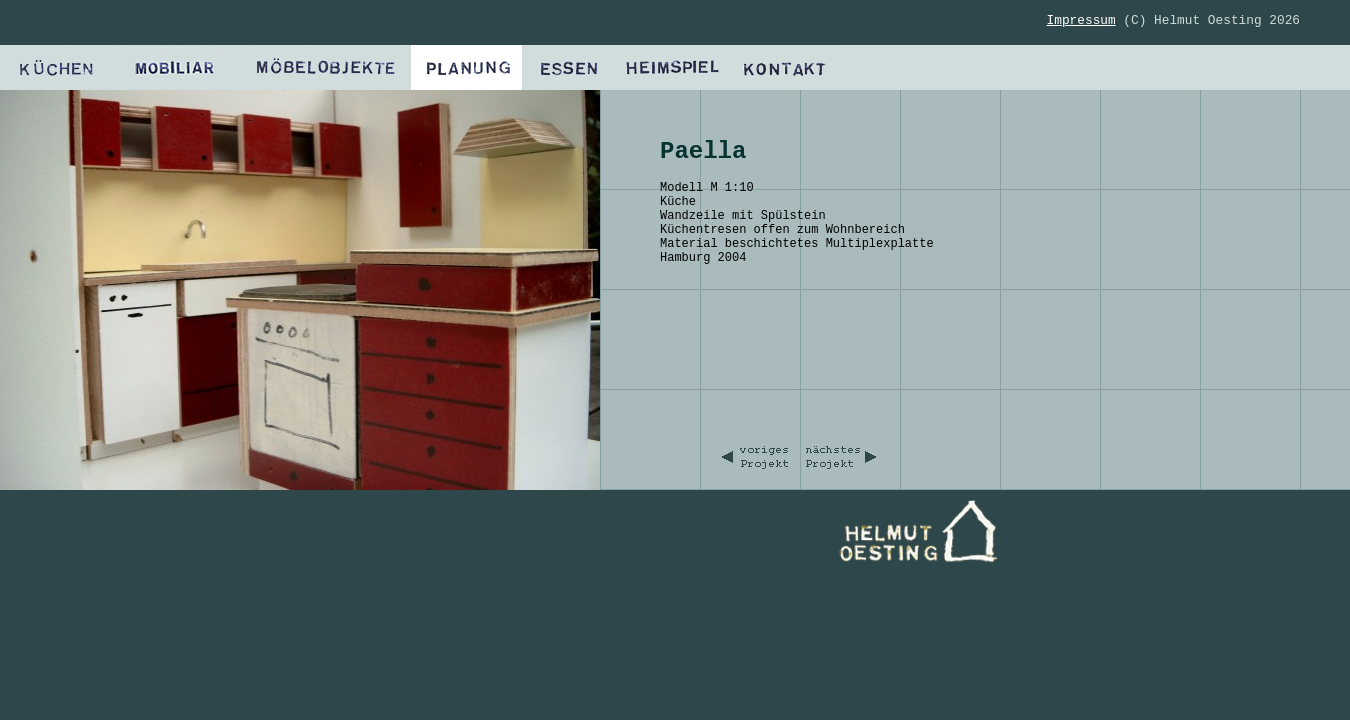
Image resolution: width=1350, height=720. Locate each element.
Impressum (1081, 20)
